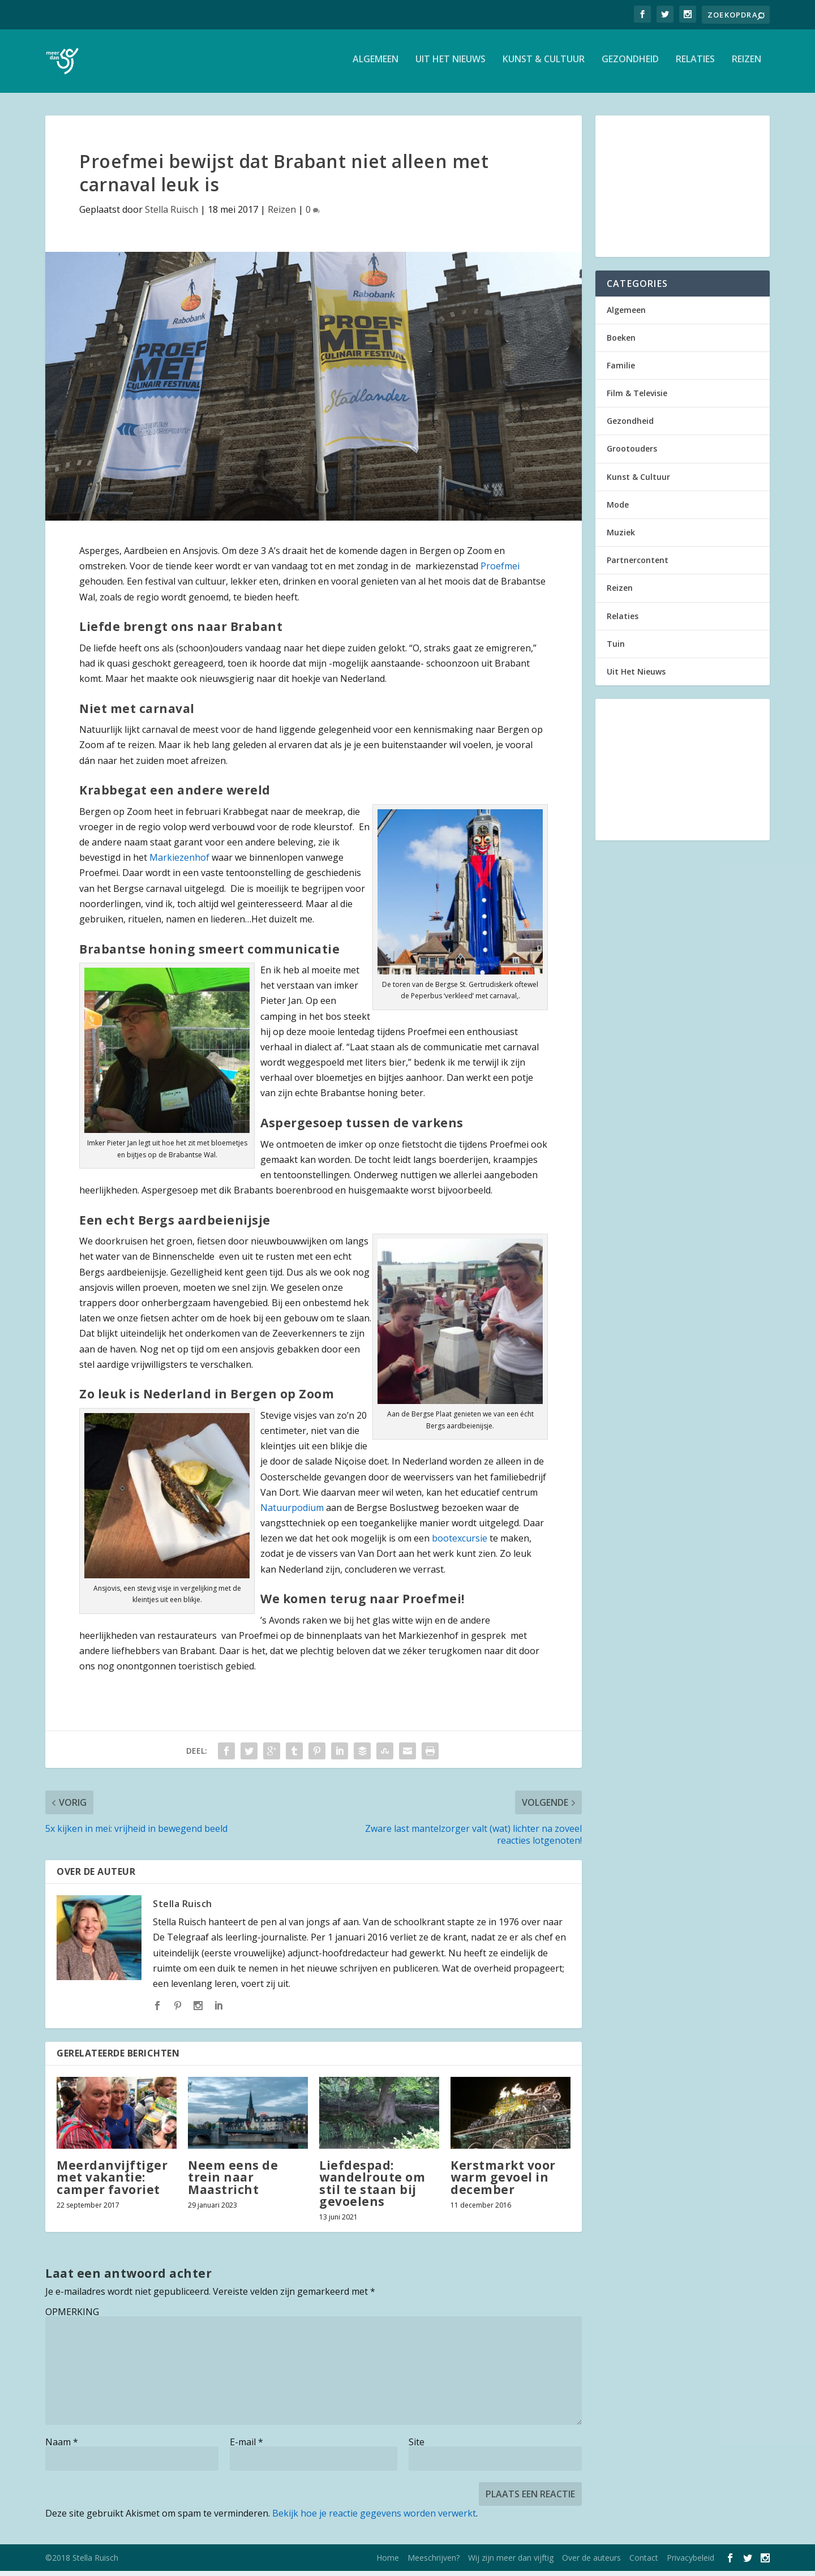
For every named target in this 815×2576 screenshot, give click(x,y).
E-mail (246, 2447)
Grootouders (632, 453)
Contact (643, 2562)
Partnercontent (637, 565)
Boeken (621, 342)
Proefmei (500, 571)
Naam (61, 2447)
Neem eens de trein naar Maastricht (233, 2182)
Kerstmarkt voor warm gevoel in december (503, 2182)
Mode (618, 509)
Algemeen (375, 64)
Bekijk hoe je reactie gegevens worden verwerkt (374, 2518)
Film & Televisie (637, 398)
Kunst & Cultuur (544, 64)
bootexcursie (459, 1543)
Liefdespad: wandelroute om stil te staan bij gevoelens (372, 2188)
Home (387, 2562)
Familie (621, 369)
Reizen (746, 64)
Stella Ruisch (171, 214)
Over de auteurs (591, 2562)
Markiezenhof (179, 862)
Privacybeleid (690, 2562)
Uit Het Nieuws (450, 64)
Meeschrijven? (434, 2562)
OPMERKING (72, 2317)
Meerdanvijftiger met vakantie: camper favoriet (112, 2182)
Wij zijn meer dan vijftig (511, 2562)
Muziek (621, 537)
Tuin (616, 648)
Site (416, 2447)
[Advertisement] (682, 190)
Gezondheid (630, 64)
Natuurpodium (292, 1512)
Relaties (695, 64)
